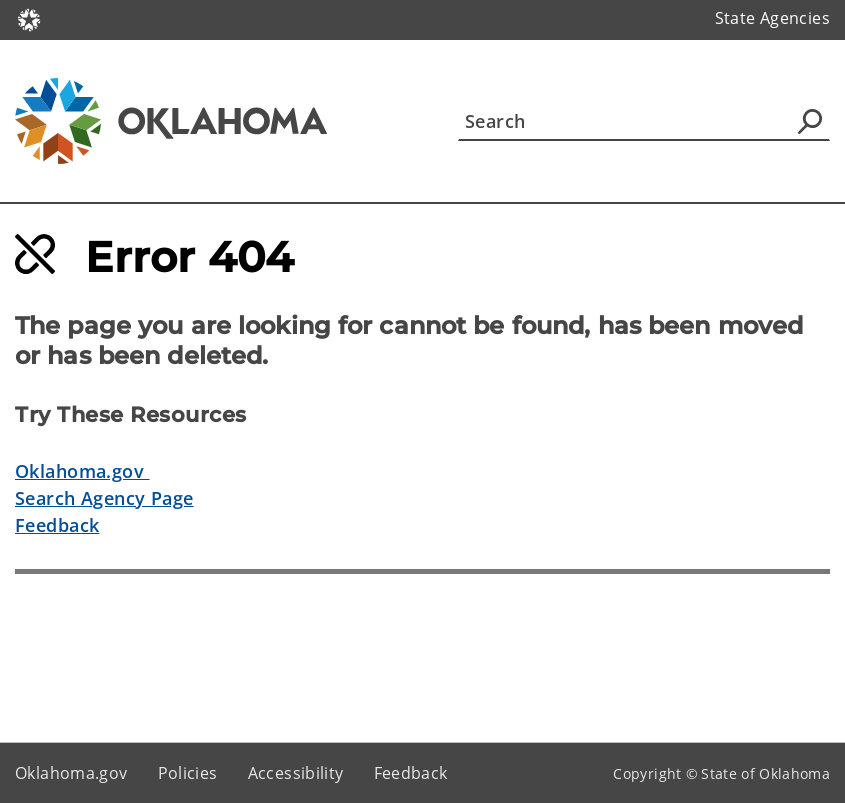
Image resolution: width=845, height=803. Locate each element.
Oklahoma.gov (82, 471)
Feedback (57, 525)
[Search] (644, 121)
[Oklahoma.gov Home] (29, 18)
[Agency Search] (810, 121)
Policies (188, 773)
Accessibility (296, 773)
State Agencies (772, 18)
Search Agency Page (104, 498)
